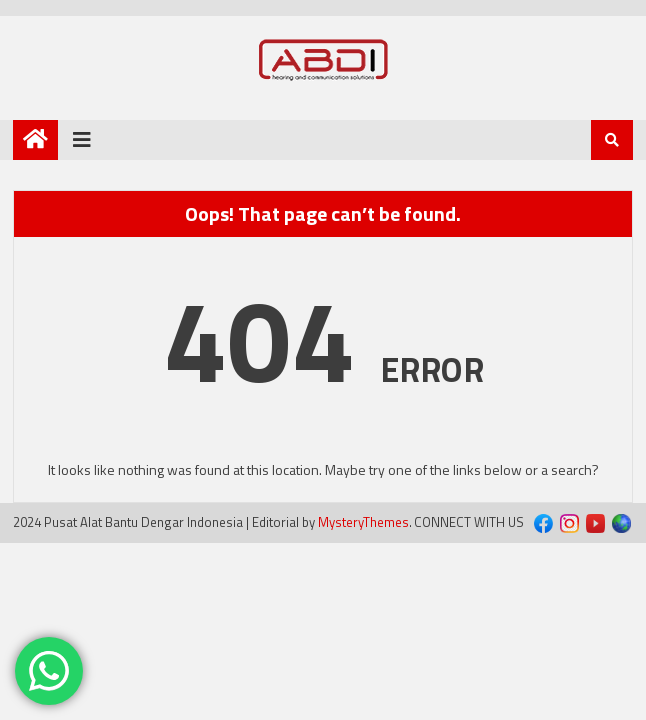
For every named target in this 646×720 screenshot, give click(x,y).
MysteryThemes (363, 522)
